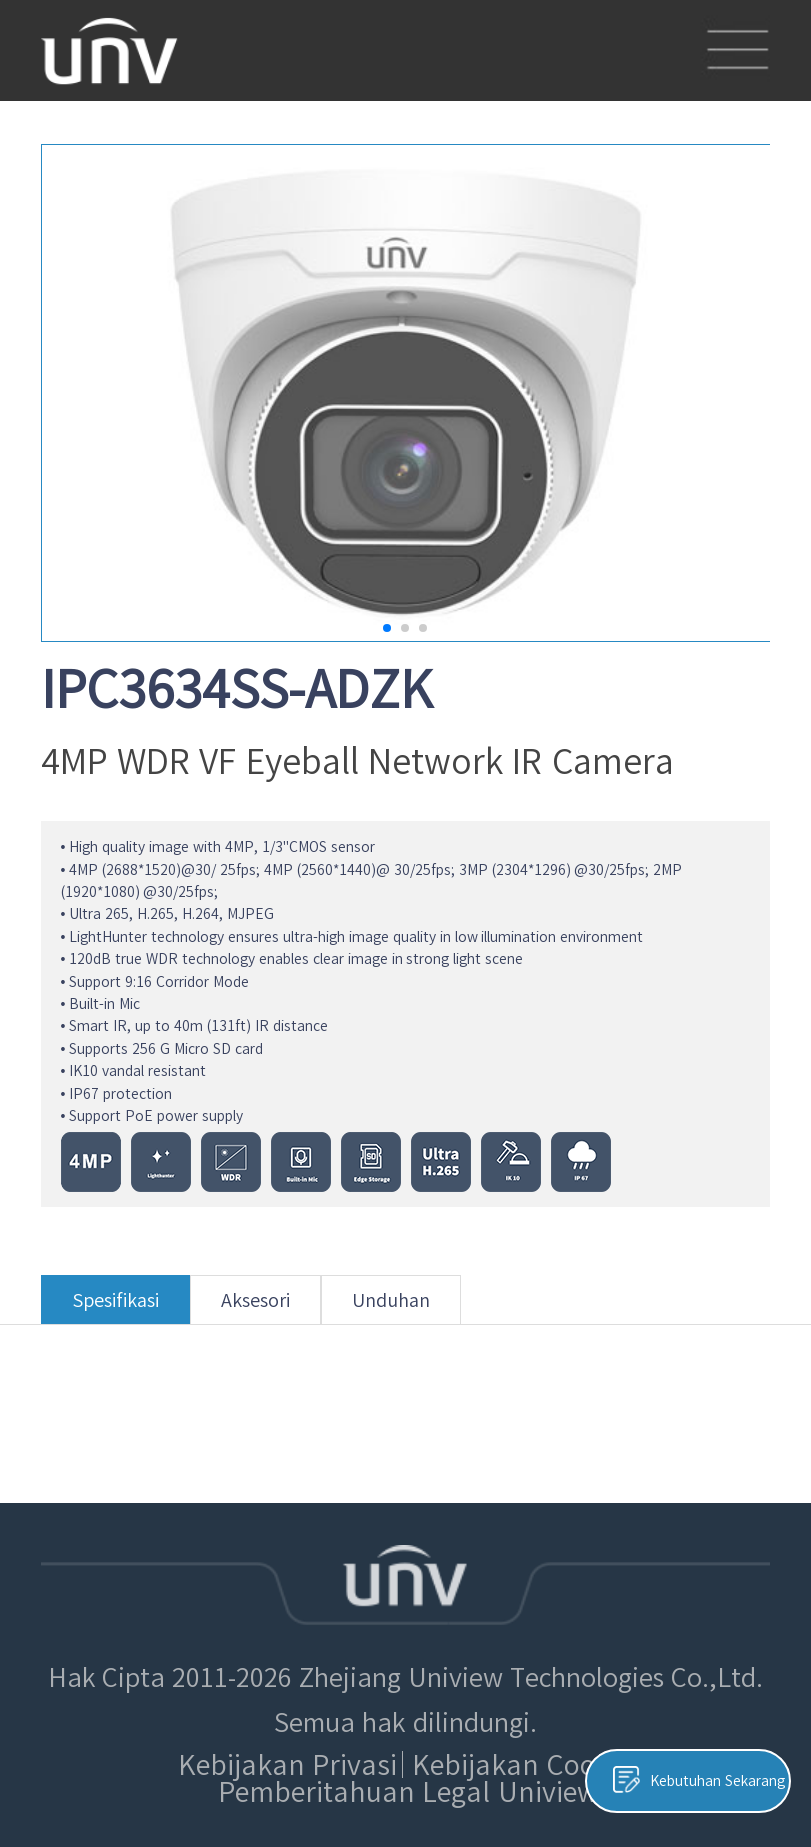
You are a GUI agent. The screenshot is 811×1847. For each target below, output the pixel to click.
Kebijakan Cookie (522, 1764)
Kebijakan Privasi (288, 1764)
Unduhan (391, 1307)
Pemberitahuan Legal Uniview (408, 1791)
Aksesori (255, 1307)
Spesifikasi (115, 1307)
